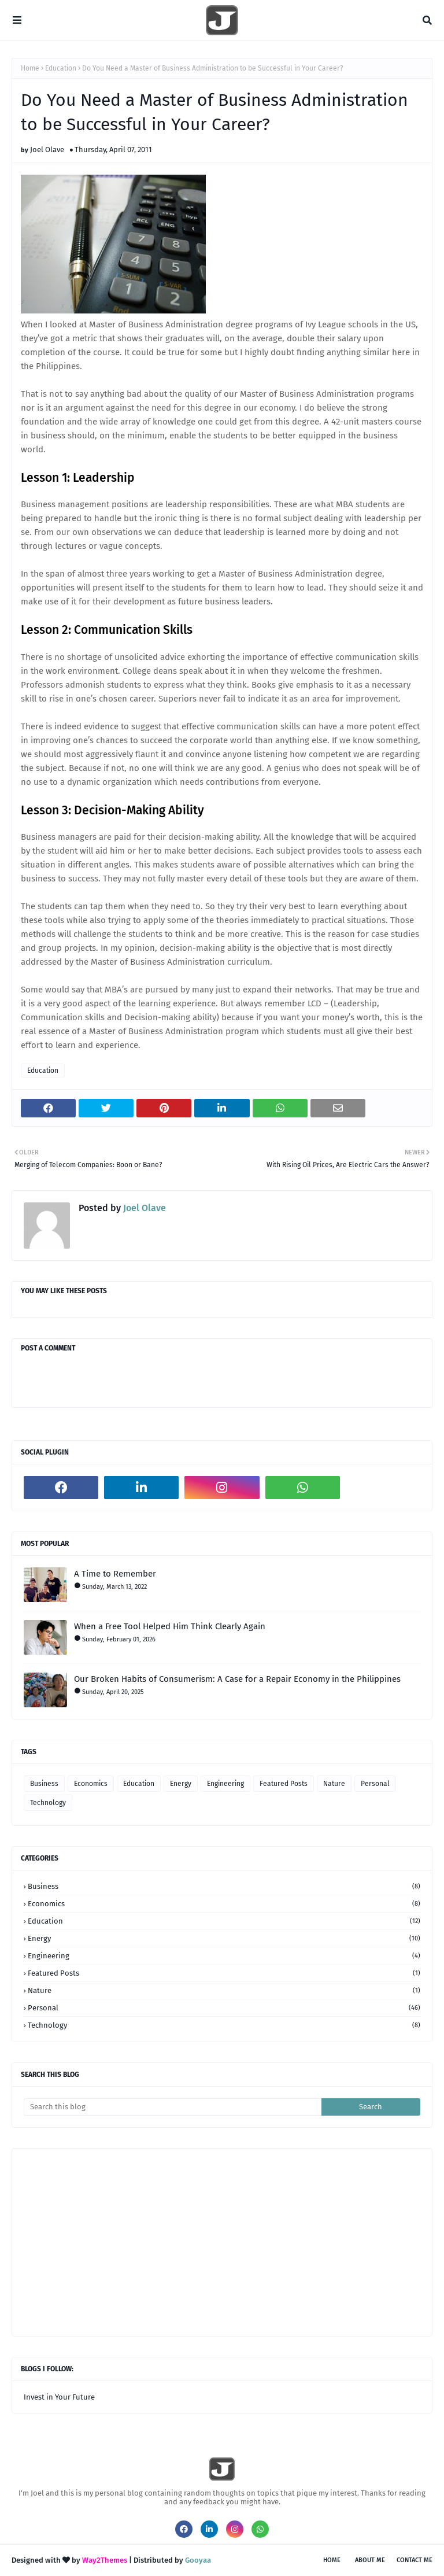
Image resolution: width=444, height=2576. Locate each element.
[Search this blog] (172, 2107)
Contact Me (414, 2560)
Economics (91, 1784)
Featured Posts (284, 1784)
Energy (180, 1784)
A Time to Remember (115, 1574)
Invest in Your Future (59, 2397)
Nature (334, 1784)
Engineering (225, 1784)
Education (60, 68)
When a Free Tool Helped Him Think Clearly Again (169, 1626)
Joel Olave (47, 149)
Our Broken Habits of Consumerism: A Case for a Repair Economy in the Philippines (237, 1679)
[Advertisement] (234, 2241)
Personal (375, 1784)
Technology (48, 1803)
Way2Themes (104, 2560)
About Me (370, 2560)
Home (30, 68)
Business (44, 1784)
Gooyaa (198, 2560)
